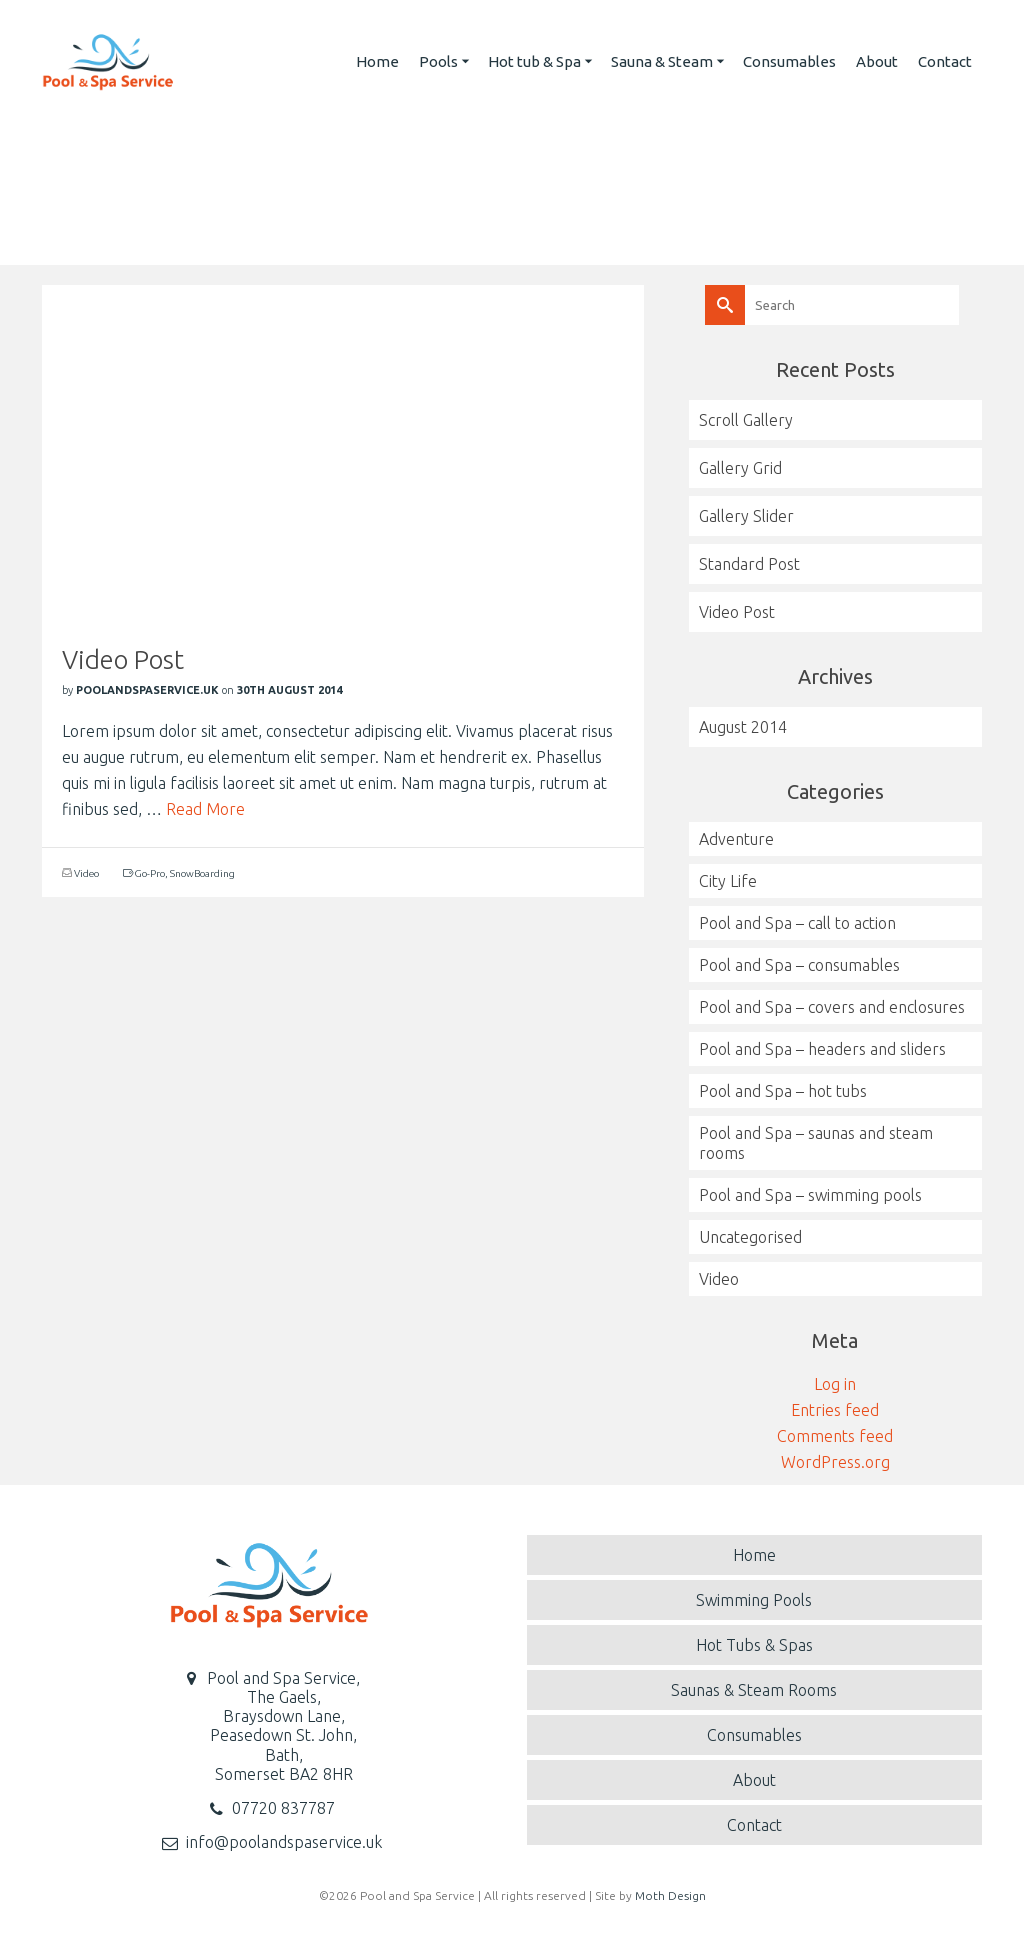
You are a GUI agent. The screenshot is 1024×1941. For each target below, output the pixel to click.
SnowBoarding (202, 873)
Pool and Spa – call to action (797, 923)
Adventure (736, 839)
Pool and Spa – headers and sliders (822, 1049)
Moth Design (670, 1895)
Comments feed (835, 1436)
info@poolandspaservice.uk (284, 1842)
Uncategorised (750, 1237)
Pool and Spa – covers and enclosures (832, 1007)
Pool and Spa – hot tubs (783, 1091)
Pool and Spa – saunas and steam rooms (816, 1143)
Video (86, 873)
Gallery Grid (740, 468)
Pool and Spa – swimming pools (810, 1195)
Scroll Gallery (746, 420)
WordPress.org (835, 1462)
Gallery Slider (746, 516)
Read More (205, 809)
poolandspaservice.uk (147, 690)
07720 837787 (283, 1808)
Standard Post (749, 564)
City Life (728, 881)
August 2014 (743, 727)
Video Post (737, 612)
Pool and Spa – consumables (799, 965)
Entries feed (835, 1410)
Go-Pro (150, 873)
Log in (835, 1384)
